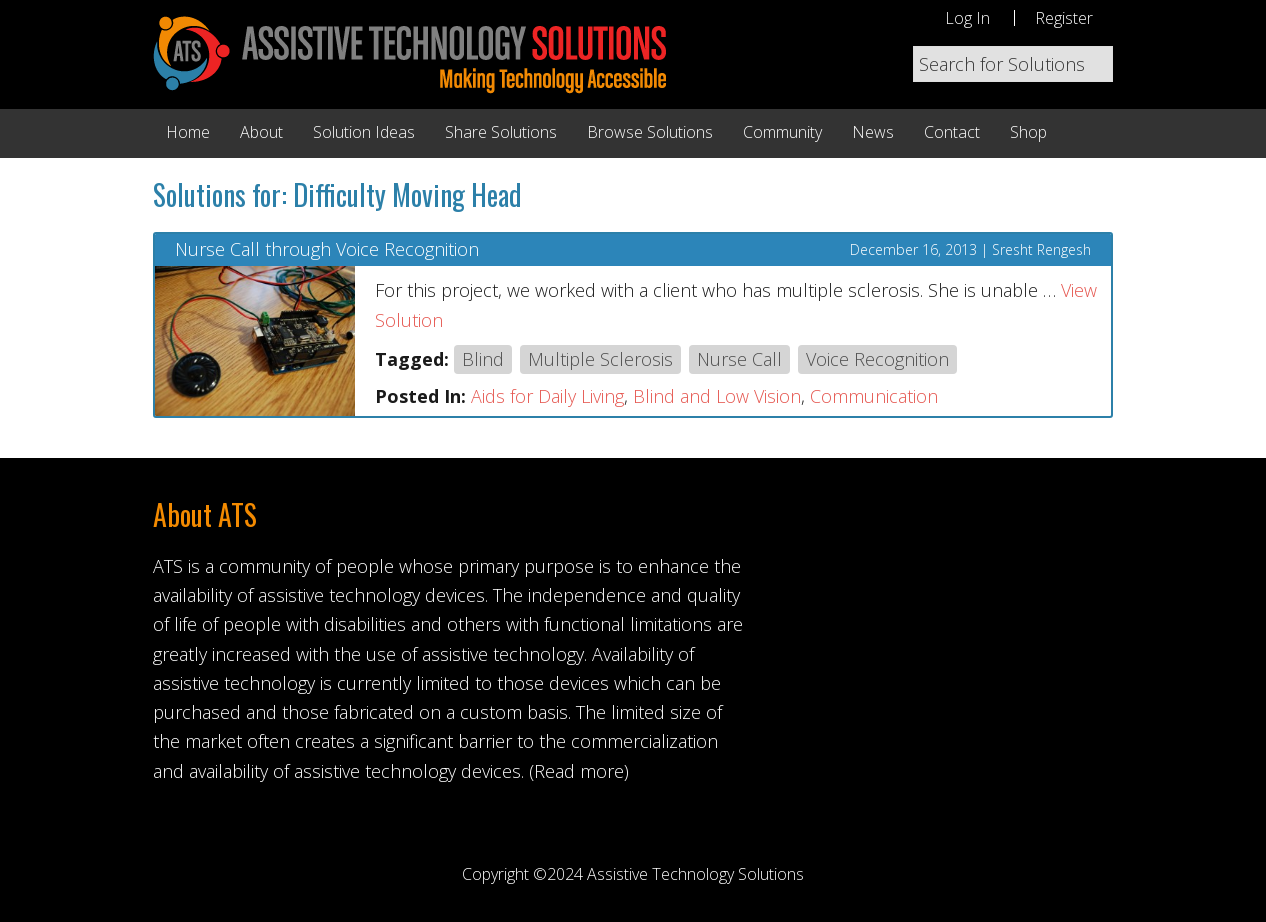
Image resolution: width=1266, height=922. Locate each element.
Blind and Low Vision (717, 396)
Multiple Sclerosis (600, 359)
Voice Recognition (877, 359)
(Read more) (579, 771)
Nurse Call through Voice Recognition (327, 250)
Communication (874, 396)
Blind (483, 359)
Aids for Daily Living (547, 396)
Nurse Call (739, 359)
